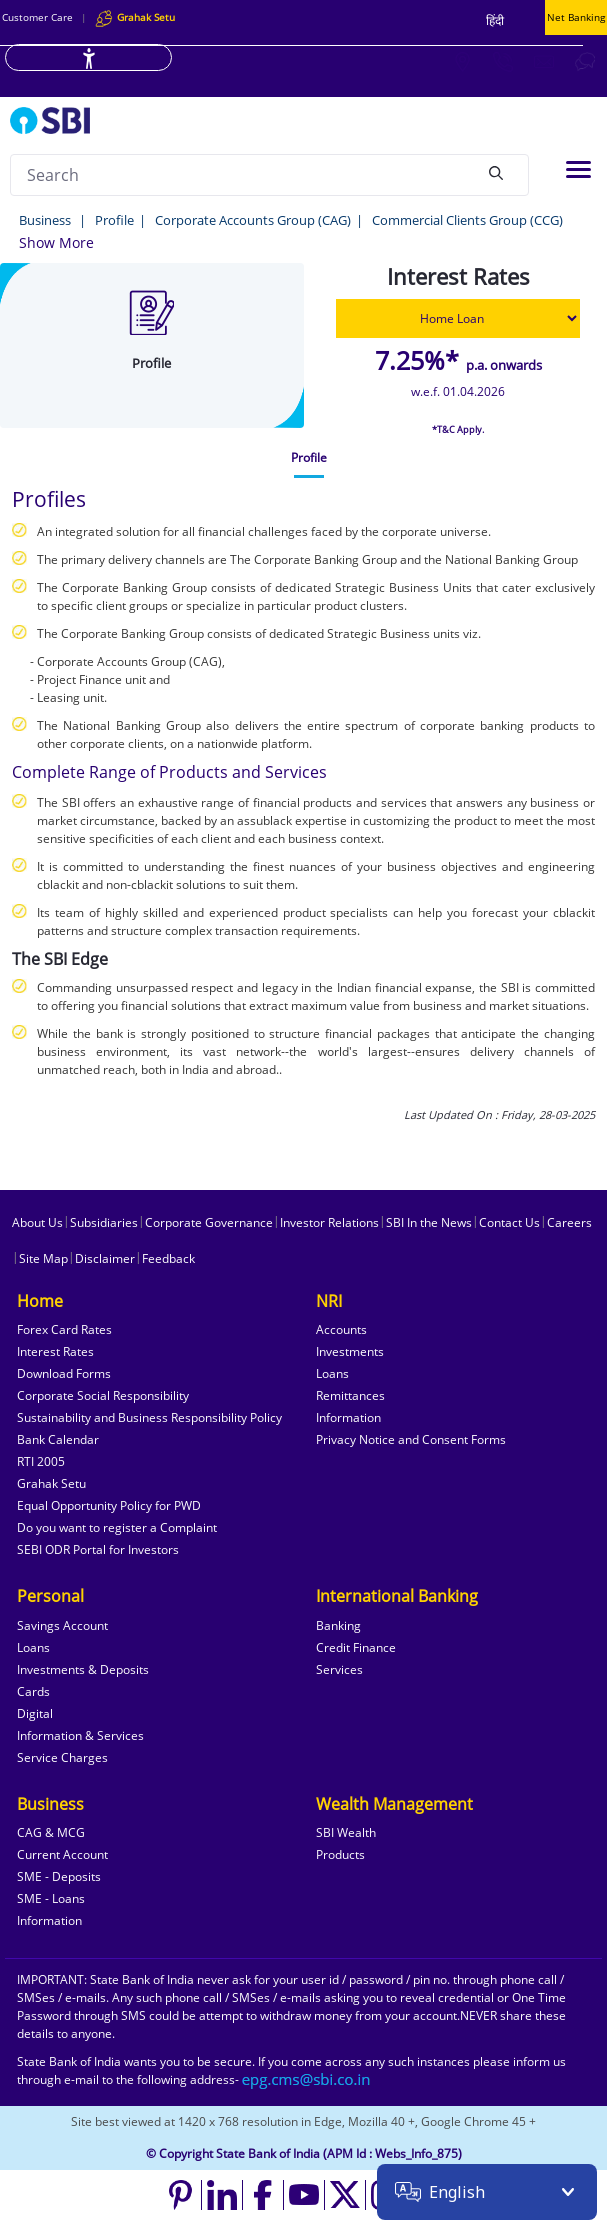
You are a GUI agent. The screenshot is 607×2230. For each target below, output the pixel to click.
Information (348, 1417)
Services (339, 1669)
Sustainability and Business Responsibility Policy (149, 1417)
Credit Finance (356, 1647)
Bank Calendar (58, 1439)
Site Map (43, 1258)
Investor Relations (329, 1222)
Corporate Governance (209, 1222)
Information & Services (80, 1735)
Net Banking (576, 17)
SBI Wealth (346, 1832)
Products (340, 1854)
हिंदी (495, 20)
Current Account (62, 1854)
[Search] (496, 172)
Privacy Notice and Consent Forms (411, 1439)
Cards (33, 1691)
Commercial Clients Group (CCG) (467, 220)
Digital (35, 1713)
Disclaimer (105, 1258)
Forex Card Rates (64, 1329)
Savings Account (62, 1625)
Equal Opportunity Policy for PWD (109, 1505)
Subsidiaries (104, 1222)
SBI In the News (429, 1222)
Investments (350, 1351)
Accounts (341, 1329)
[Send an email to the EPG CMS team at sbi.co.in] (307, 2079)
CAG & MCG (51, 1832)
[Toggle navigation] (578, 169)
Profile (114, 220)
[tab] (309, 458)
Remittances (350, 1395)
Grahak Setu (51, 1483)
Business (46, 220)
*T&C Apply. (458, 429)
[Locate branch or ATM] (462, 61)
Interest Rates (55, 1351)
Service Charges (62, 1757)
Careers (569, 1222)
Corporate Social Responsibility (103, 1395)
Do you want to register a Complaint (117, 1527)
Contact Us (509, 1222)
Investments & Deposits (83, 1669)
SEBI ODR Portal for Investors (98, 1549)
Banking (338, 1625)
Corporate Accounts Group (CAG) (253, 220)
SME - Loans (51, 1898)
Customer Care (37, 17)
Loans (332, 1373)
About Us (37, 1222)
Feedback (168, 1258)
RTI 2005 (41, 1461)
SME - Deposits (59, 1876)
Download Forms (64, 1373)
